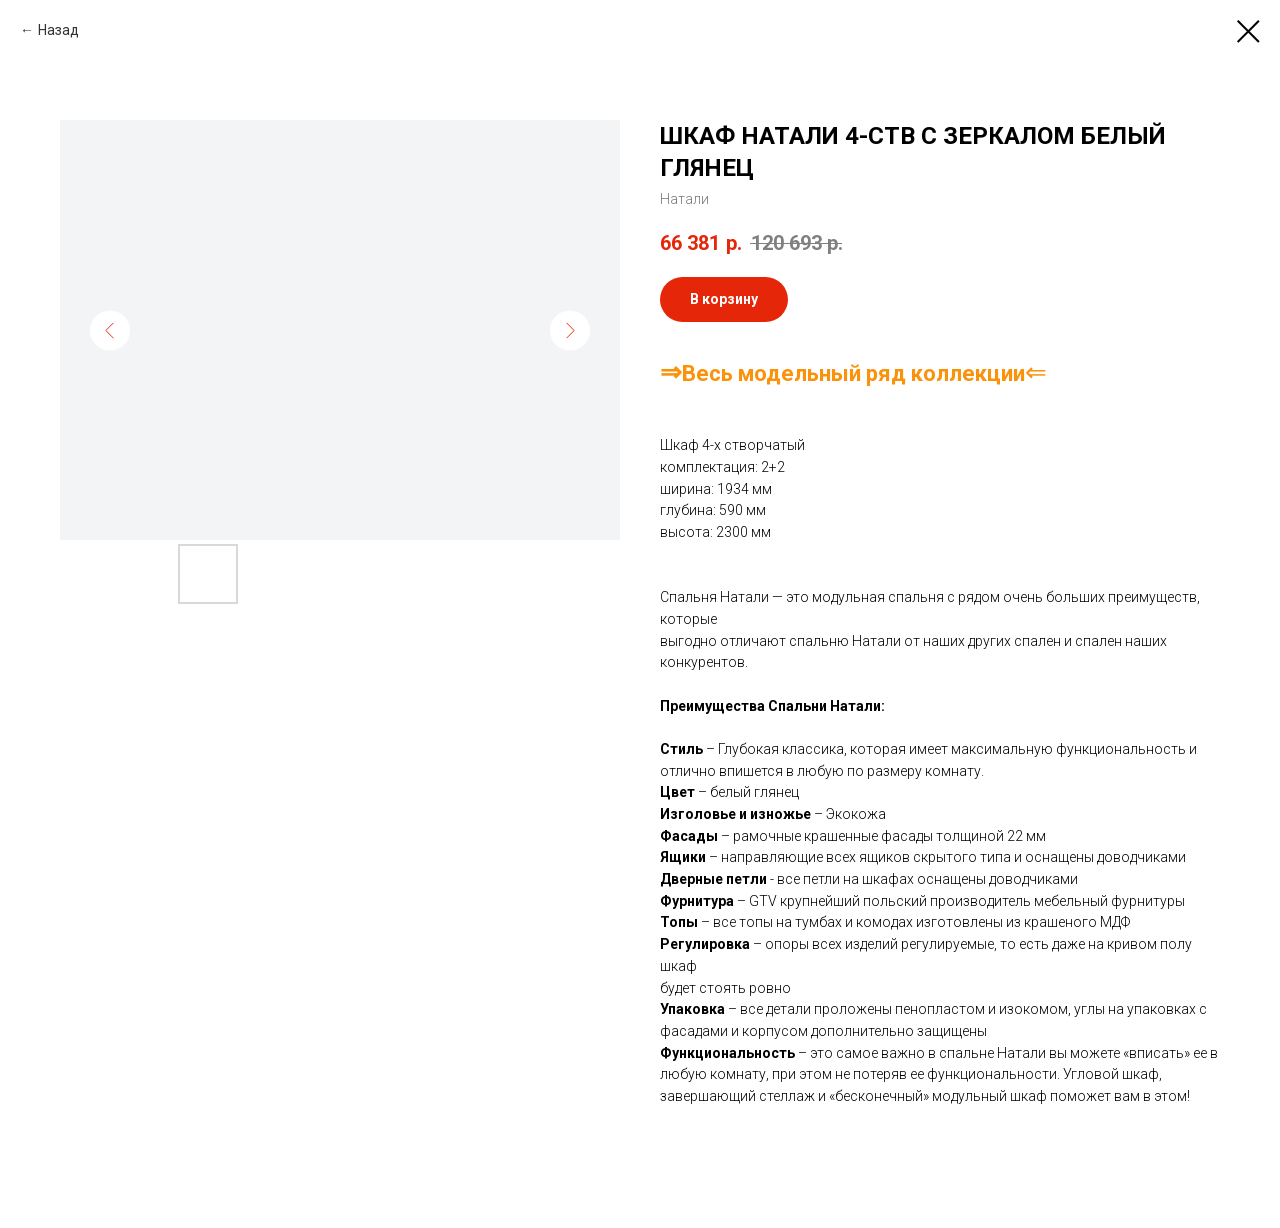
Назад (58, 30)
